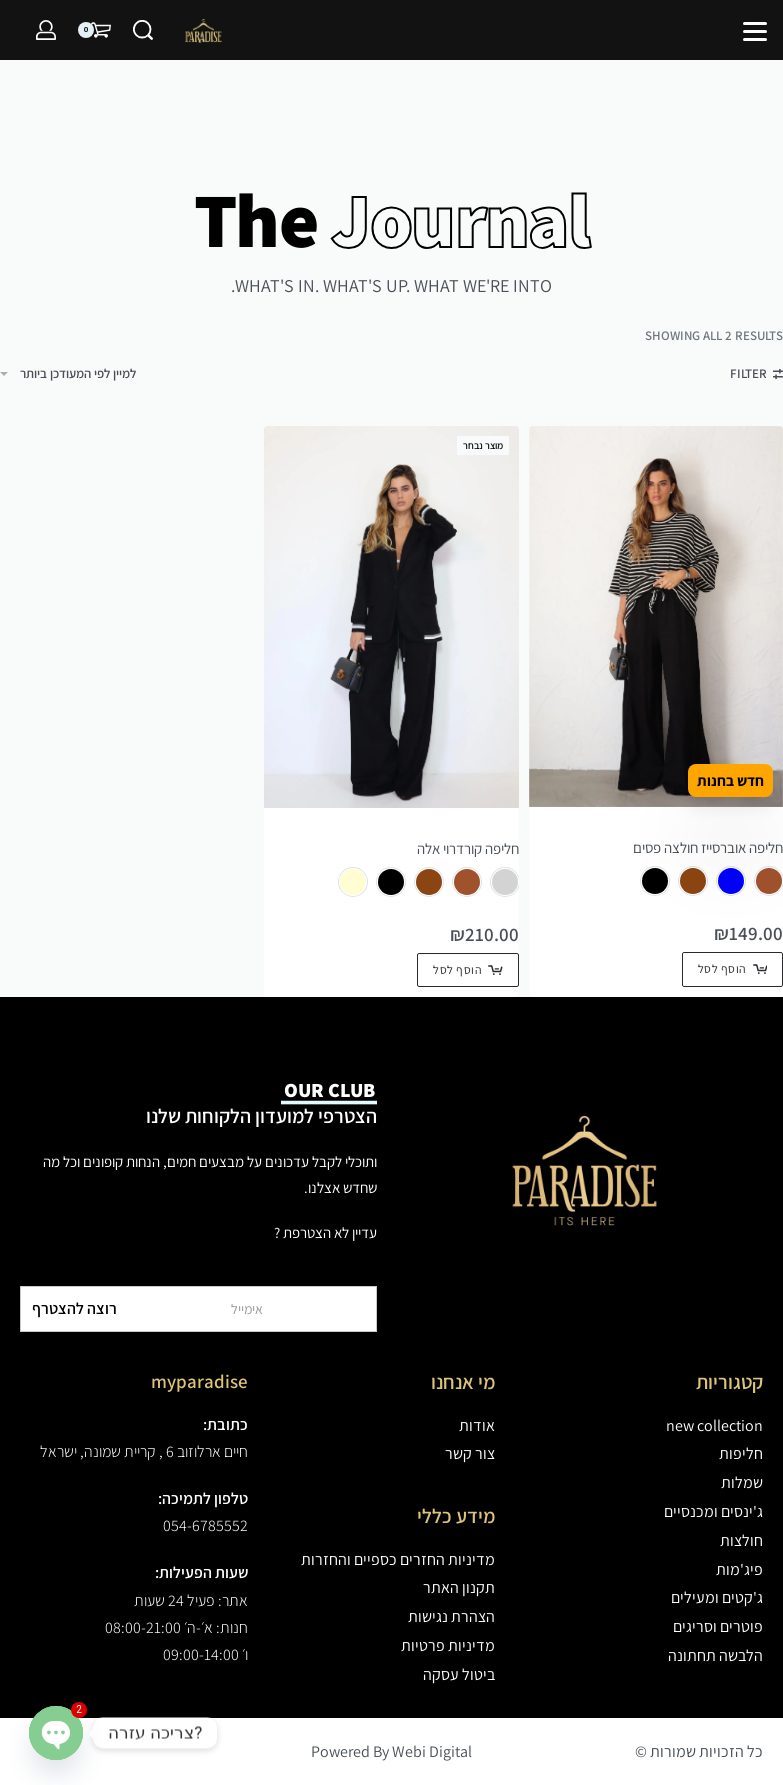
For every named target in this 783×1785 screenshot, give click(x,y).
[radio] (769, 881)
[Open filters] (757, 376)
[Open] (755, 31)
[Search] (143, 30)
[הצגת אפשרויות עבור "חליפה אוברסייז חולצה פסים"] (732, 969)
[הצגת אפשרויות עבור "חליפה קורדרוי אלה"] (467, 970)
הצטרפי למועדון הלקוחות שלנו (261, 1103)
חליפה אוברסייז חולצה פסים (708, 847)
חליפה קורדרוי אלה (468, 848)
